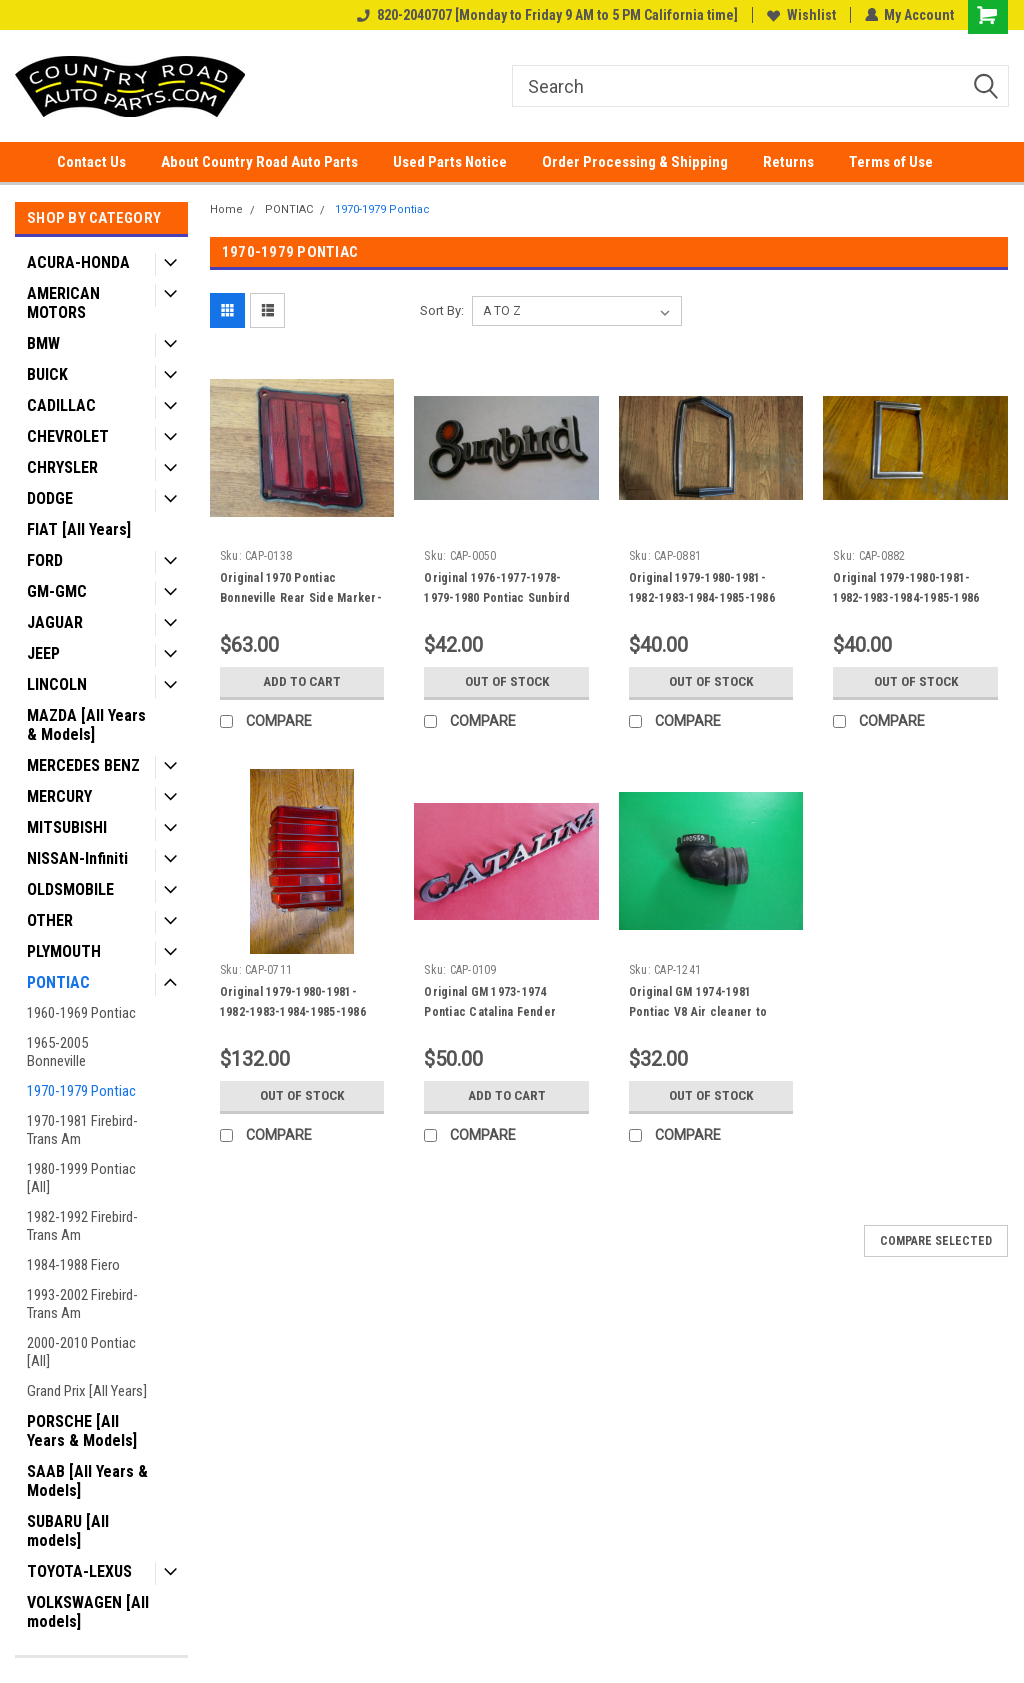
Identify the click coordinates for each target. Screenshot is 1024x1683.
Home (226, 209)
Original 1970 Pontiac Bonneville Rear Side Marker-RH (301, 598)
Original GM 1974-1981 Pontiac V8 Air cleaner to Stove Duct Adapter (698, 1012)
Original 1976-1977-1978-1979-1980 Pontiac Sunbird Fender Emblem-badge (497, 598)
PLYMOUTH (64, 951)
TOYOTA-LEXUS (79, 1571)
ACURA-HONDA (78, 262)
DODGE (50, 498)
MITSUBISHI (67, 827)
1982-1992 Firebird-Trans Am (82, 1226)
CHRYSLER (62, 467)
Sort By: (442, 310)
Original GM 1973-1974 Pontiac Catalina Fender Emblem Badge (490, 1012)
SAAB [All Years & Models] (87, 1481)
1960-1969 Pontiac (81, 1013)
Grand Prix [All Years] (87, 1391)
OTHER (50, 920)
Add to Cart (302, 682)
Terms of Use (891, 162)
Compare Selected (936, 1241)
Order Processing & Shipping (635, 162)
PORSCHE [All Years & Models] (82, 1431)
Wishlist (800, 15)
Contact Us (91, 162)
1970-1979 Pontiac (81, 1091)
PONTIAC (58, 982)
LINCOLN (57, 684)
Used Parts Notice (450, 162)
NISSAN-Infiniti (77, 858)
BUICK (47, 374)
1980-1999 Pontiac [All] (81, 1178)
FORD (45, 560)
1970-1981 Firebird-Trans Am (82, 1130)
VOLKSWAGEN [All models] (88, 1612)
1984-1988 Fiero (73, 1265)
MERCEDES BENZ (83, 765)
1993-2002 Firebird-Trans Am (82, 1304)
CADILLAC (61, 405)
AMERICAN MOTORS (63, 303)
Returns (788, 162)
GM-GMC (57, 591)
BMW (43, 343)
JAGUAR (55, 622)
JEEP (43, 653)
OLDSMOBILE (70, 889)
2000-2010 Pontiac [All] (81, 1352)
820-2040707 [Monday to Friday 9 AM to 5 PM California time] (546, 15)
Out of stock (506, 682)
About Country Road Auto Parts (259, 162)
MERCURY (59, 796)
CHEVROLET (68, 436)
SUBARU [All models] (68, 1531)
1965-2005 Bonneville (57, 1052)
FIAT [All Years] (79, 529)
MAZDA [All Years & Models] (86, 725)
